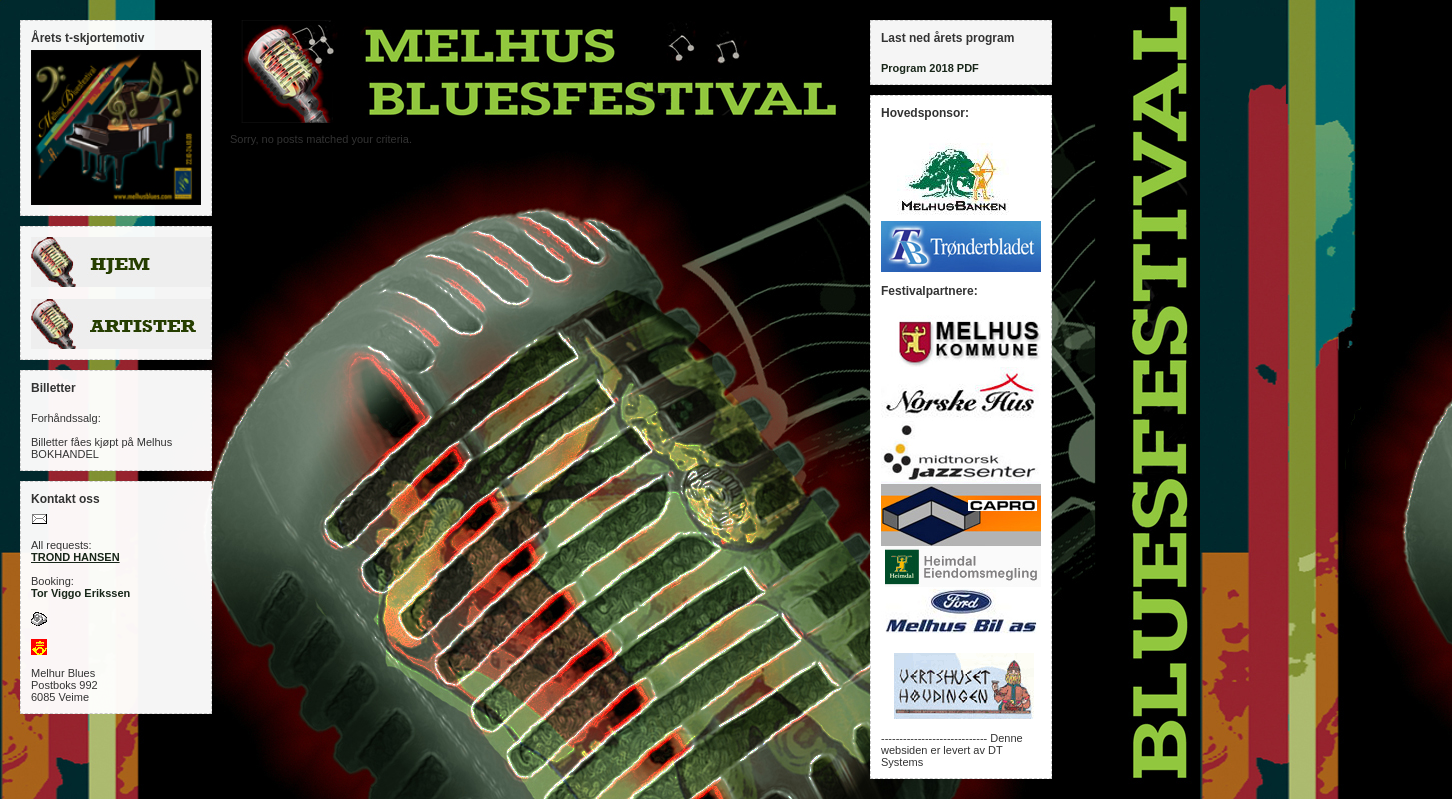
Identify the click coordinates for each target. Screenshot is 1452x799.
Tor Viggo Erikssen (80, 593)
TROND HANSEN (75, 557)
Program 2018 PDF (930, 68)
